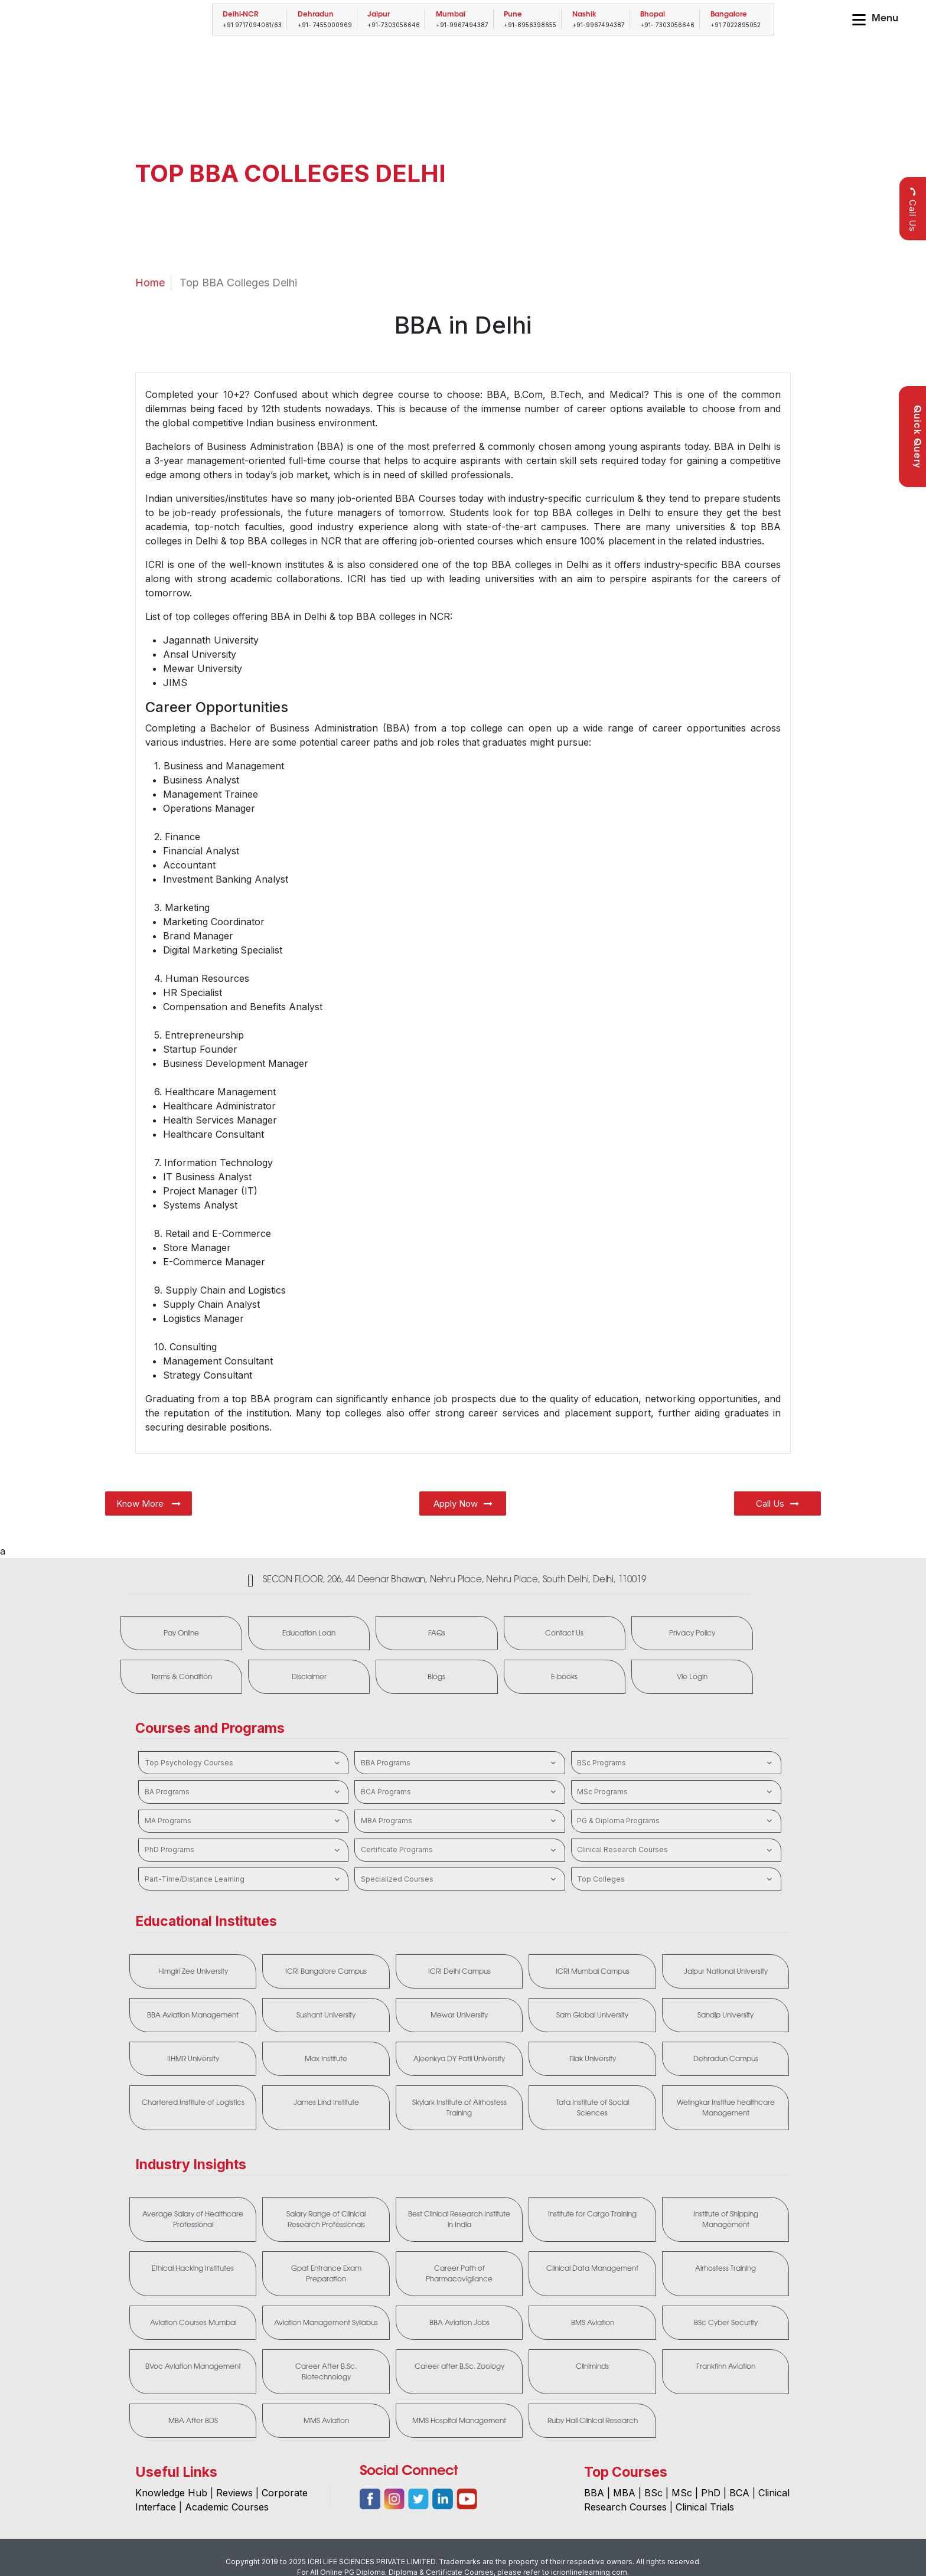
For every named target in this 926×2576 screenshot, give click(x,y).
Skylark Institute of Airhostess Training (459, 2107)
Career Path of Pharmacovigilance (459, 2273)
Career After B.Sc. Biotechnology (326, 2371)
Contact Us (564, 1633)
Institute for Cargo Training (592, 2214)
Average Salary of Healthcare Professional (192, 2219)
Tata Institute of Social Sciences (592, 2107)
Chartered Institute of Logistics (193, 2102)
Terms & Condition (181, 1677)
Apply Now (463, 1503)
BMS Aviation (592, 2323)
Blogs (436, 1677)
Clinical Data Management (592, 2268)
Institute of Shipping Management (725, 2219)
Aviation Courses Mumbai (193, 2323)
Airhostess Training (725, 2268)
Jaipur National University (726, 1971)
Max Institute (326, 2059)
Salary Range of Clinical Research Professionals (326, 2219)
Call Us (912, 209)
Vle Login (692, 1677)
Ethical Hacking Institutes (193, 2268)
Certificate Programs (460, 1850)
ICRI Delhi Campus (459, 1971)
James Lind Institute (326, 2102)
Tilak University (592, 2059)
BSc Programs (676, 1763)
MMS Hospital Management (459, 2421)
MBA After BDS (193, 2421)
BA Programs (244, 1792)
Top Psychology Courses (244, 1763)
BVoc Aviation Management (193, 2366)
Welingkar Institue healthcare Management (726, 2107)
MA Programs (244, 1821)
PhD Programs (244, 1850)
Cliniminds (592, 2366)
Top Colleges (676, 1879)
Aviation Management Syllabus (326, 2323)
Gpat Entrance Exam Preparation (326, 2273)
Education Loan (308, 1633)
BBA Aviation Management (193, 2015)
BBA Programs (460, 1763)
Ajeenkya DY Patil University (459, 2059)
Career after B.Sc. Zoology (459, 2366)
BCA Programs (460, 1792)
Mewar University (459, 2015)
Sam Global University (592, 2015)
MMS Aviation (326, 2421)
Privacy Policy (692, 1633)
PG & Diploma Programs (676, 1821)
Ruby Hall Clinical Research (592, 2421)
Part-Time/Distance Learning (244, 1879)
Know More (148, 1503)
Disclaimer (309, 1677)
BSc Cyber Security (726, 2323)
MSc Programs (676, 1792)
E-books (564, 1677)
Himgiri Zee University (193, 1971)
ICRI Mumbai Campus (593, 1971)
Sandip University (725, 2015)
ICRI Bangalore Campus (326, 1971)
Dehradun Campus (725, 2059)
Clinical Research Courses (676, 1850)
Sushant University (326, 2015)
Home (150, 282)
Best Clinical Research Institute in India (459, 2219)
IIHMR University (193, 2059)
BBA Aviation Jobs (459, 2323)
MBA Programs (460, 1821)
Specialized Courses (460, 1879)
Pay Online (181, 1633)
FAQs (436, 1633)
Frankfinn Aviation (725, 2366)
